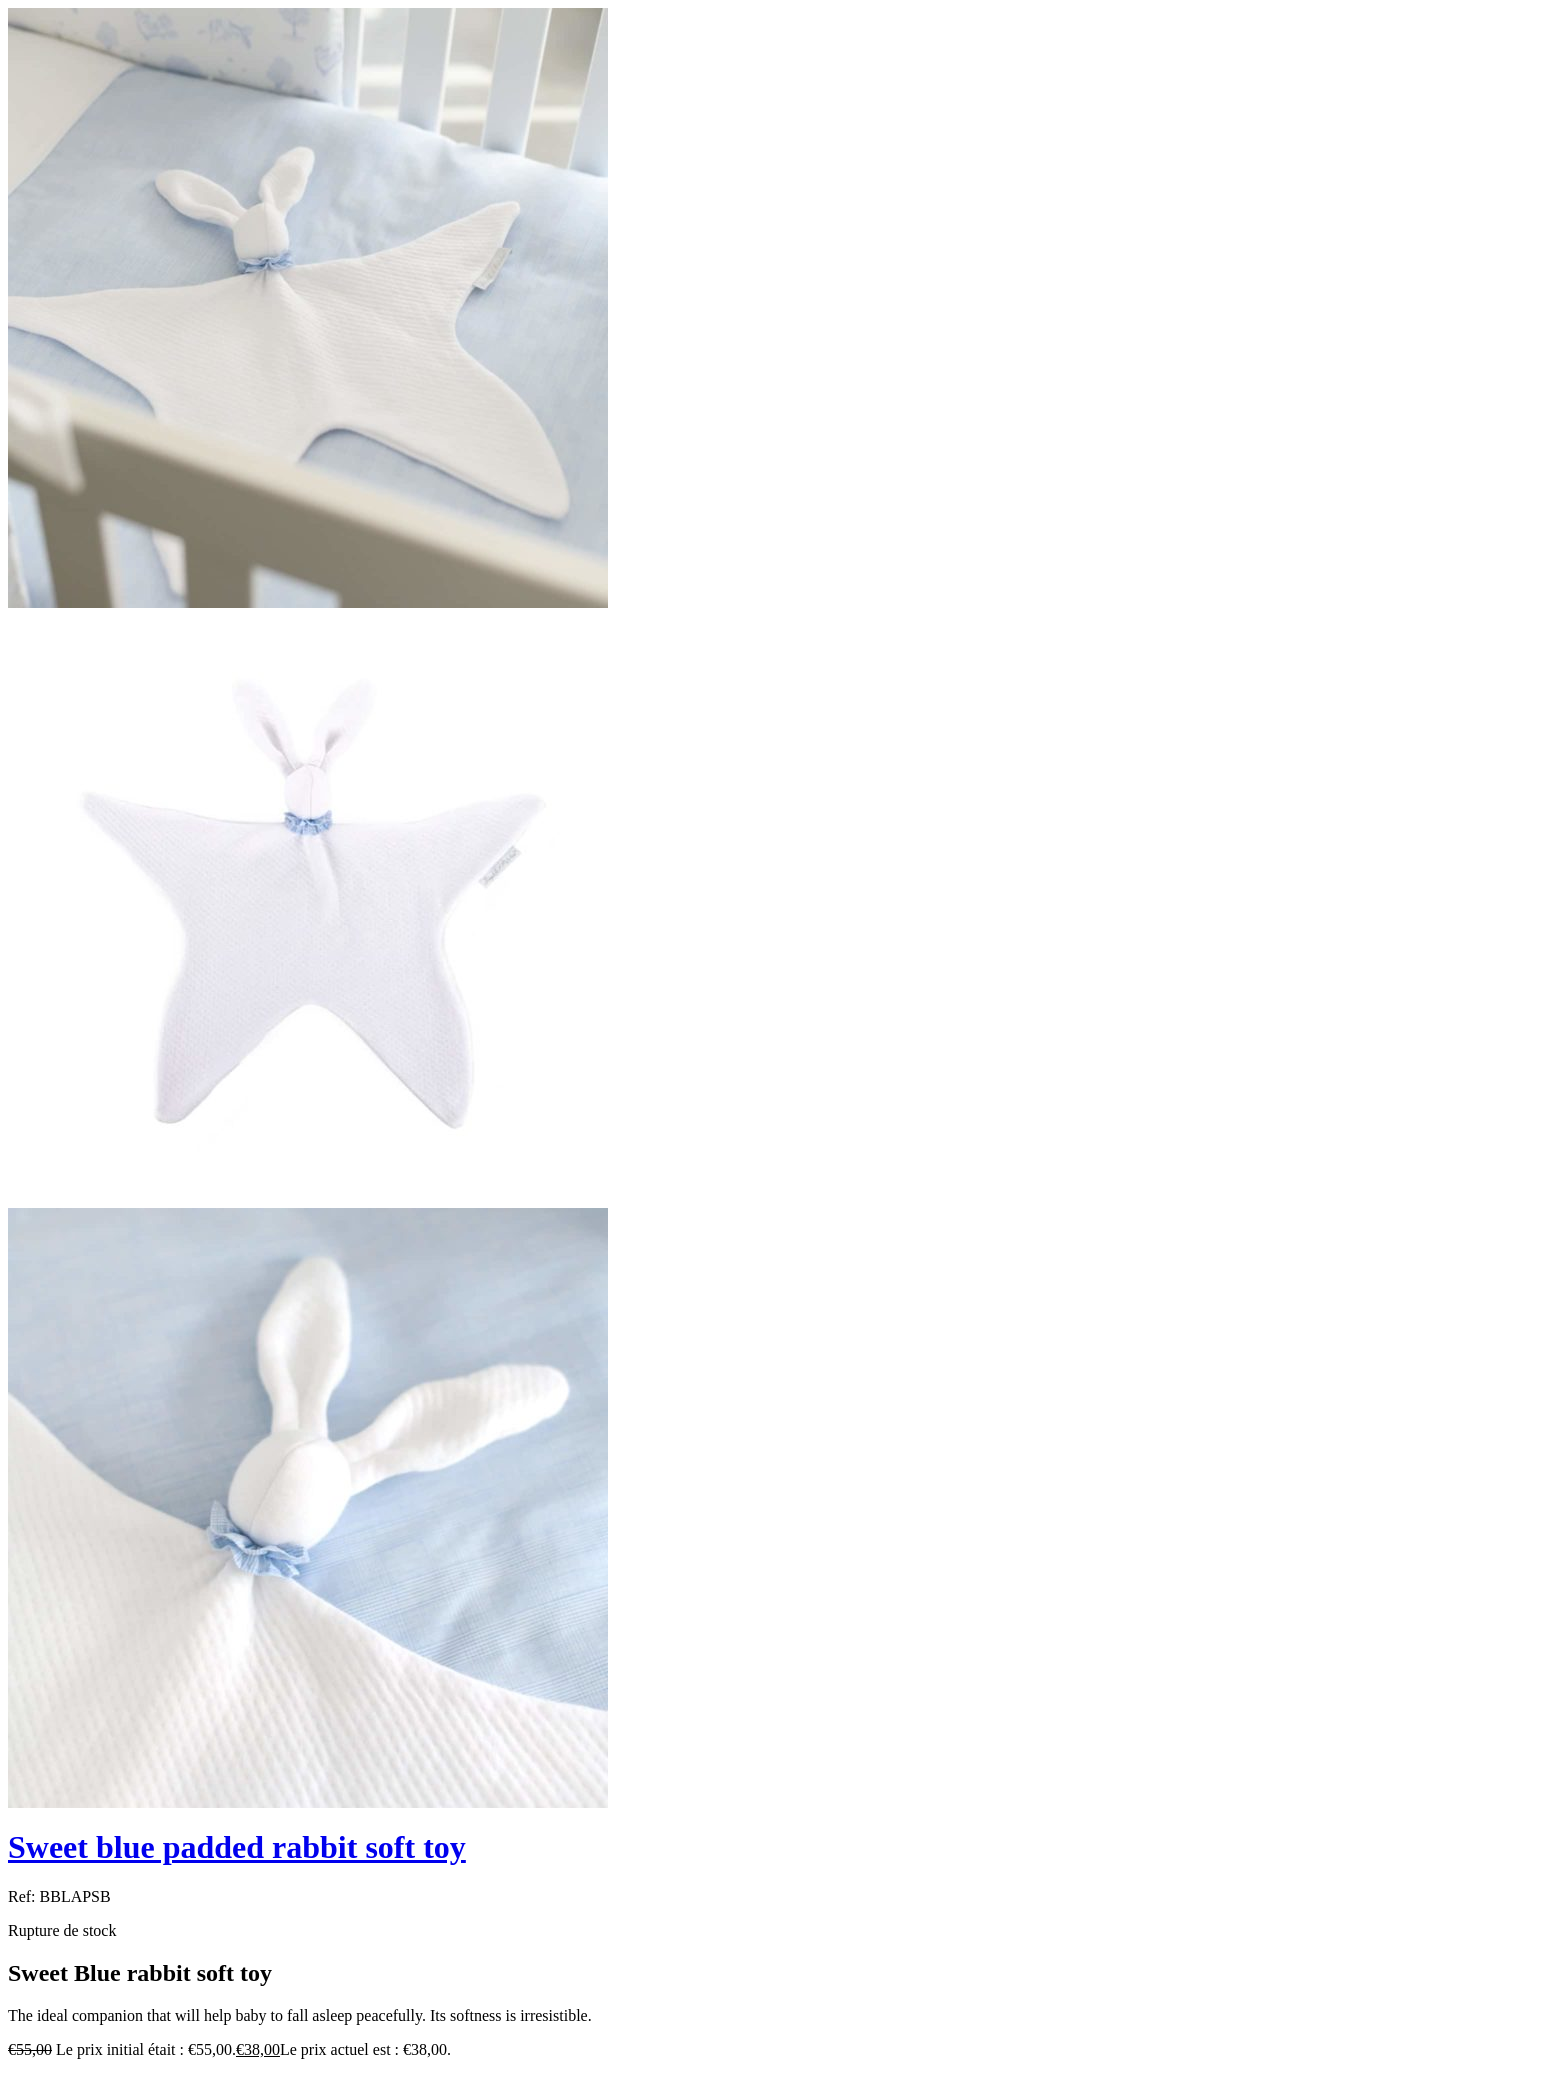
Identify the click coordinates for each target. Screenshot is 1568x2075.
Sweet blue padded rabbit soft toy (237, 1847)
